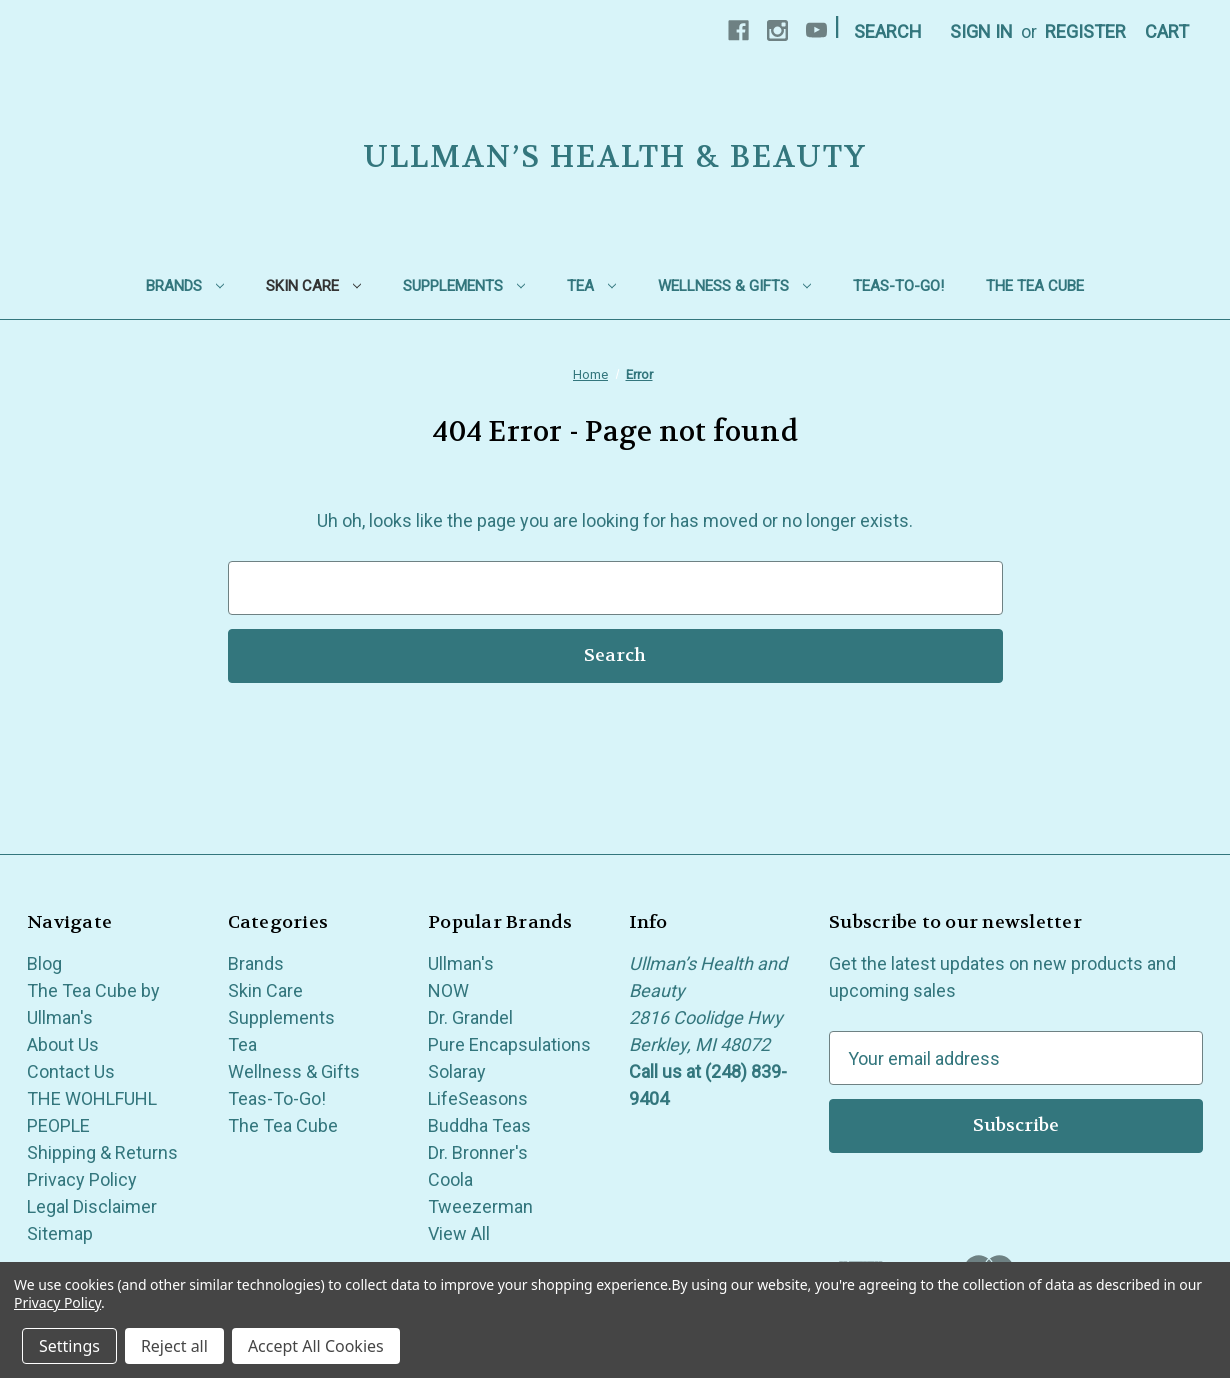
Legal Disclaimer (92, 1206)
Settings (69, 1346)
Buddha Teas (479, 1125)
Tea (591, 286)
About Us (63, 1044)
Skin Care (313, 286)
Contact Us (71, 1071)
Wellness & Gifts (734, 286)
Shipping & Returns (102, 1152)
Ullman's (461, 963)
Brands (185, 286)
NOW (448, 990)
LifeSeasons (478, 1098)
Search (888, 31)
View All (459, 1233)
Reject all (174, 1346)
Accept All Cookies (316, 1346)
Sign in (981, 31)
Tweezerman (480, 1206)
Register (1085, 31)
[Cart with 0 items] (1167, 31)
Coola (450, 1179)
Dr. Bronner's (478, 1152)
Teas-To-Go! (898, 286)
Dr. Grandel (470, 1017)
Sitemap (60, 1233)
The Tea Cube (1035, 286)
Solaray (457, 1071)
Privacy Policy (82, 1179)
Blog (44, 963)
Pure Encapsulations (509, 1044)
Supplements (464, 286)
